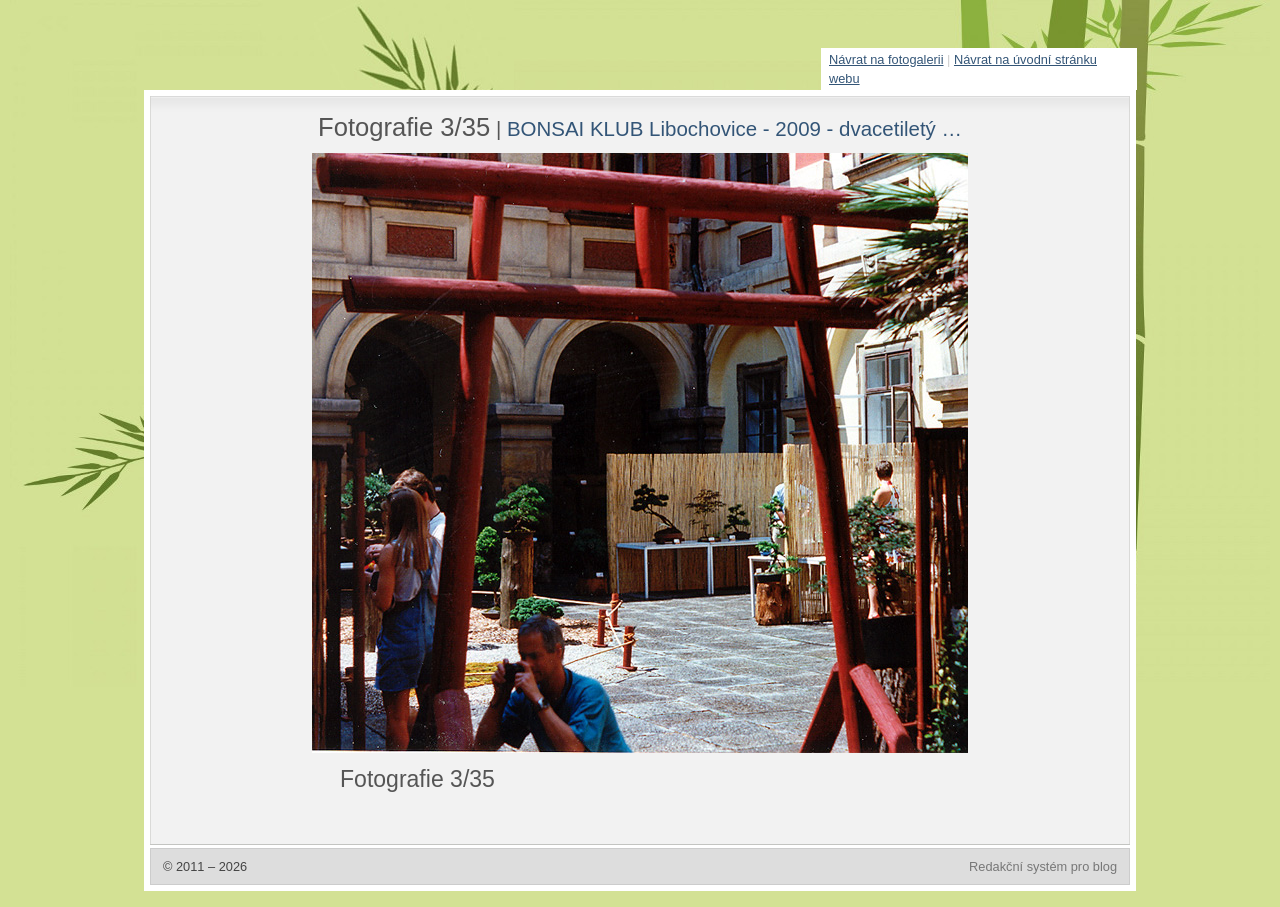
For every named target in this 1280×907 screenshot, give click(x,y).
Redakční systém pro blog (1043, 866)
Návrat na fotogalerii (886, 59)
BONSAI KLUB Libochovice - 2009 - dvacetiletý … (734, 128)
